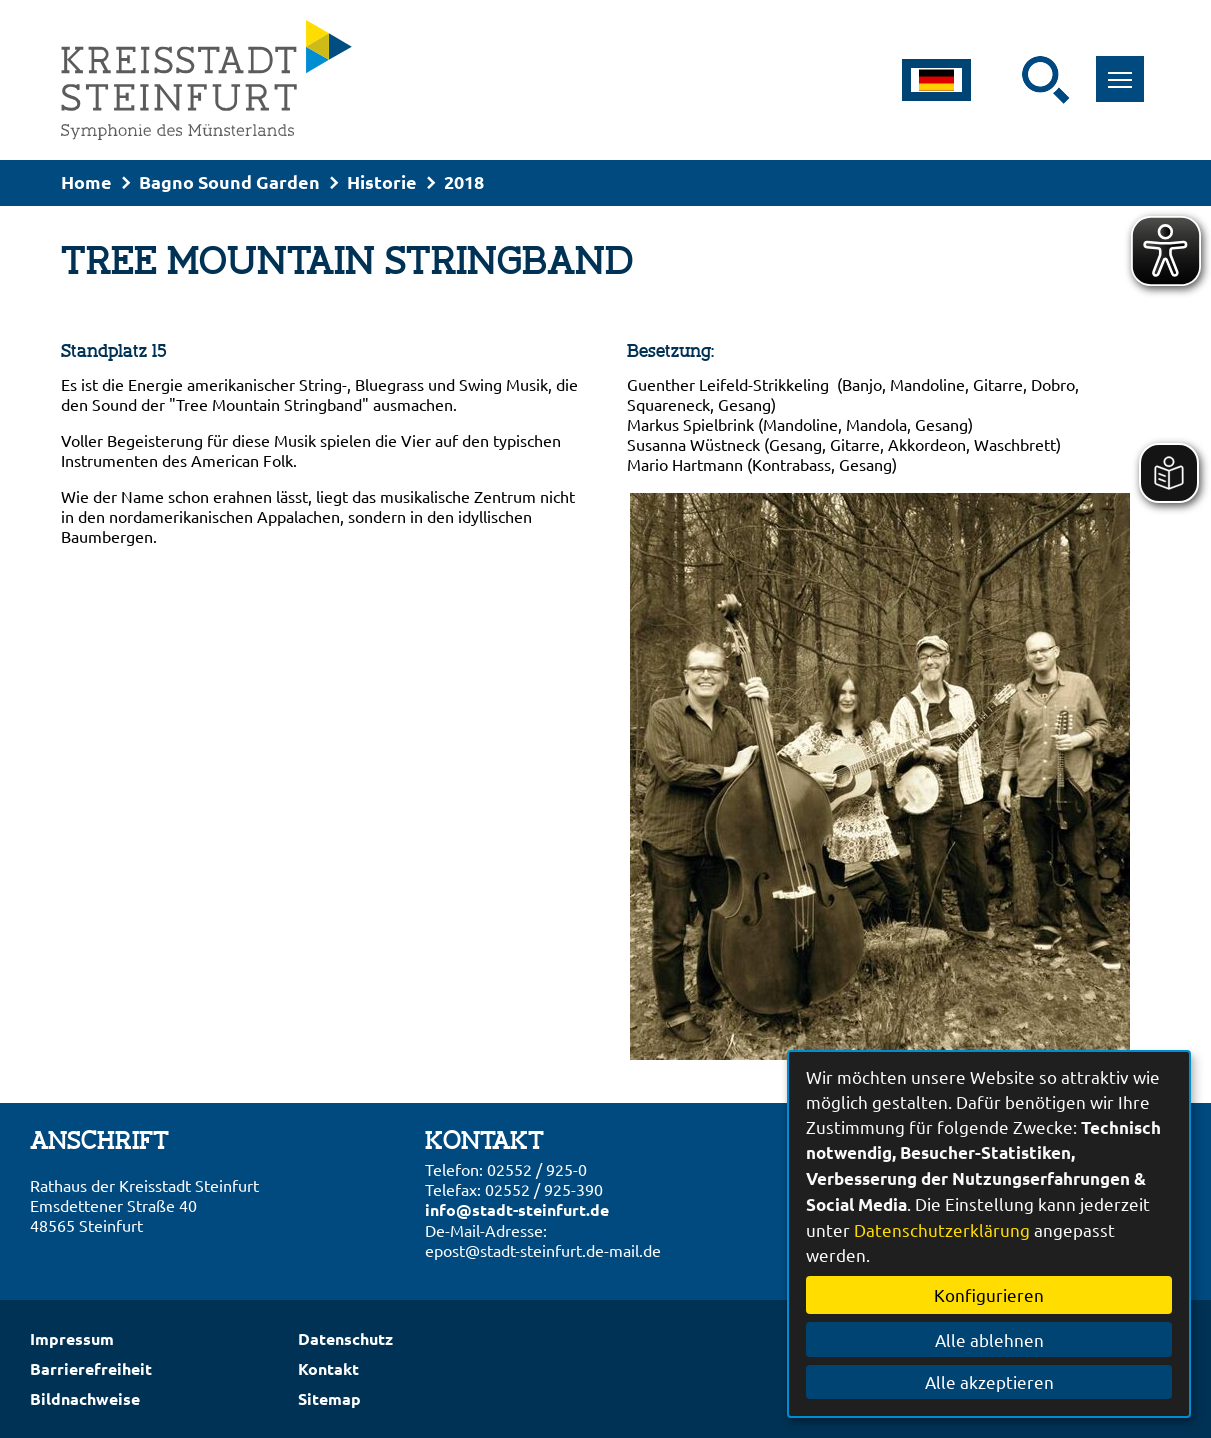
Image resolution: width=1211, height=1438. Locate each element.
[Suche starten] (1046, 80)
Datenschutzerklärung (942, 1229)
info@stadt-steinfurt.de (517, 1209)
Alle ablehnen (989, 1339)
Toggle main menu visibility (1126, 68)
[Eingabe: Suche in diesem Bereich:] (1009, 80)
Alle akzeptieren (989, 1381)
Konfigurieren (989, 1294)
